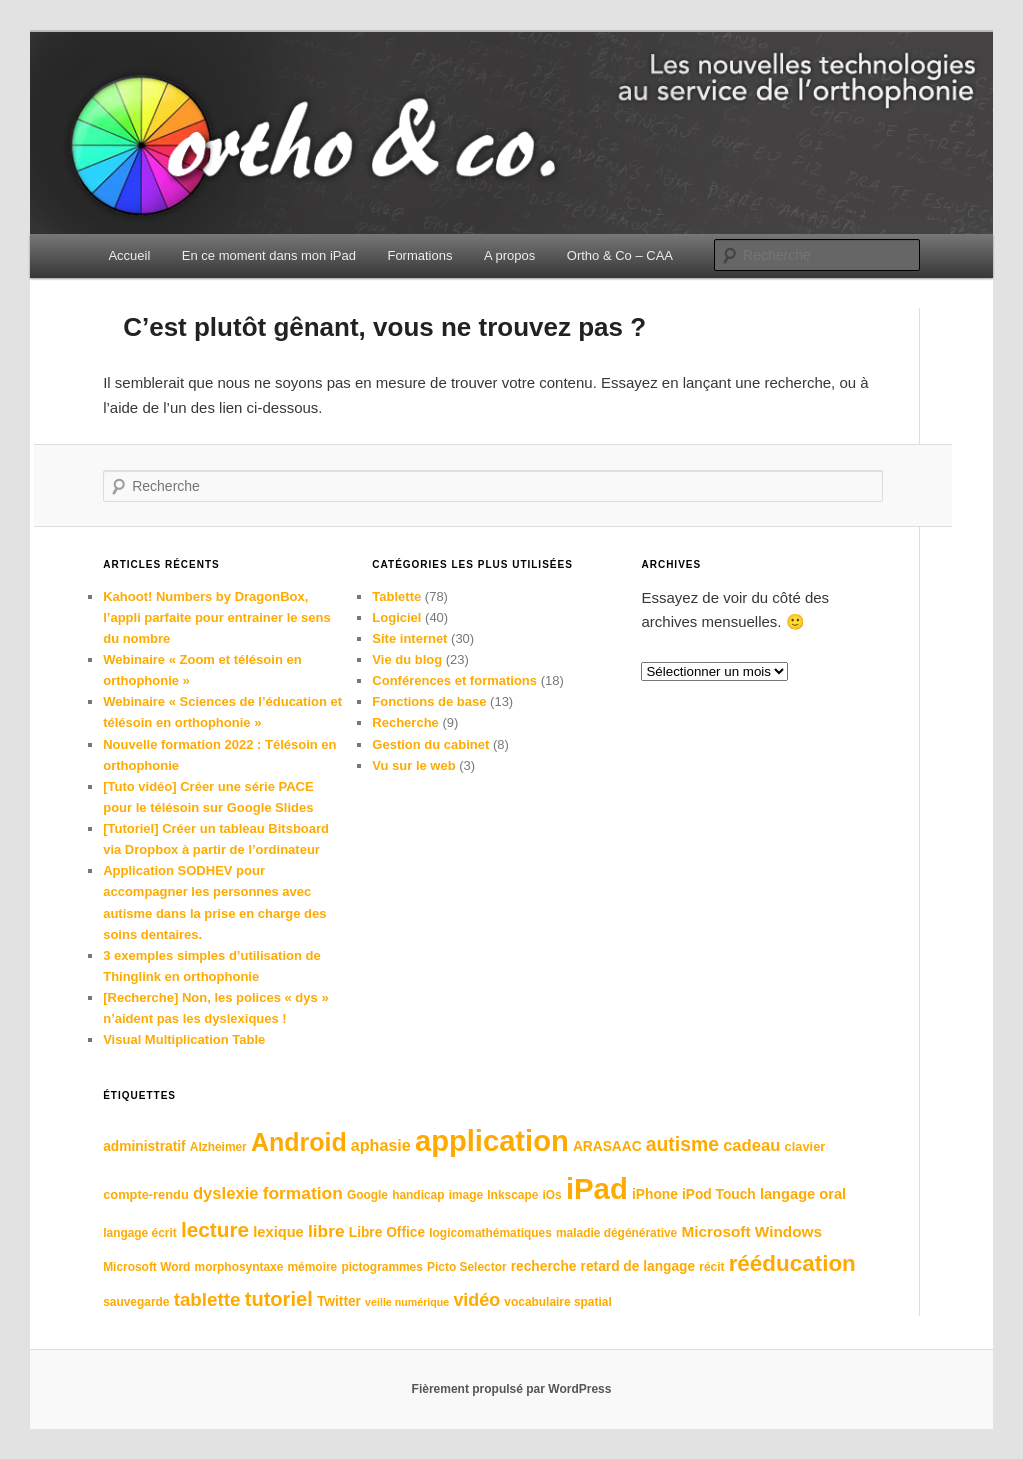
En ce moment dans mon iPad (269, 255)
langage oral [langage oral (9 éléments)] (803, 1194)
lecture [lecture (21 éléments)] (215, 1229)
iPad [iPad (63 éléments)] (597, 1188)
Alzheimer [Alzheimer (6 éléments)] (218, 1147)
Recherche (405, 722)
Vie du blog (407, 659)
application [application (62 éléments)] (492, 1141)
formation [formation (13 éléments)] (303, 1193)
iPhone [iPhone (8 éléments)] (655, 1194)
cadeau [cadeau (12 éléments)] (751, 1145)
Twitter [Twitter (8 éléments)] (339, 1301)
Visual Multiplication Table (184, 1039)
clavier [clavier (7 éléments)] (805, 1146)
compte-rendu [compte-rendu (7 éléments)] (146, 1194)
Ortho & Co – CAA (620, 255)
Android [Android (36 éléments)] (299, 1142)
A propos (509, 255)
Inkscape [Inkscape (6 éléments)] (512, 1195)
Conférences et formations (454, 680)
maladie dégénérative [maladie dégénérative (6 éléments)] (616, 1233)
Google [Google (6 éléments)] (367, 1195)
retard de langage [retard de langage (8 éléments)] (638, 1266)
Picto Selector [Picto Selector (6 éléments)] (467, 1267)
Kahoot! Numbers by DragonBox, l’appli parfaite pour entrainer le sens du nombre (217, 617)
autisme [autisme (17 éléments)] (682, 1144)
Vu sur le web (413, 765)
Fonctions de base (429, 701)
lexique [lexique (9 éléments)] (278, 1232)
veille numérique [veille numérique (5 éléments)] (407, 1302)
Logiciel (396, 617)
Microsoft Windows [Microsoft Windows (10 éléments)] (751, 1231)
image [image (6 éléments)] (466, 1195)
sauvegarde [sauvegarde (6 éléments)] (136, 1302)
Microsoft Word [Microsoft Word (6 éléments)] (146, 1267)
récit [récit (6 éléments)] (711, 1267)
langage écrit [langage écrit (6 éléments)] (140, 1233)
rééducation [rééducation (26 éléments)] (792, 1263)
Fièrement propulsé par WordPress (512, 1389)
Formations (419, 255)
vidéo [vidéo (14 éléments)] (476, 1300)
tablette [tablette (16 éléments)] (207, 1299)
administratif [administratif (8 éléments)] (144, 1146)
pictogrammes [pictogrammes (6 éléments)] (382, 1267)
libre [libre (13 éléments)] (326, 1231)
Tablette (396, 596)
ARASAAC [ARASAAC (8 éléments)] (607, 1146)
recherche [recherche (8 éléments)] (544, 1266)
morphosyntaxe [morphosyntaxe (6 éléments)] (239, 1267)
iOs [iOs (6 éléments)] (552, 1195)
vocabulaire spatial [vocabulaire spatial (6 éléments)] (557, 1302)
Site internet (409, 638)
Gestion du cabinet (430, 744)
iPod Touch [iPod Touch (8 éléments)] (719, 1194)
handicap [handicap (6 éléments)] (418, 1195)
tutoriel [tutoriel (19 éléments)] (279, 1299)
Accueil (129, 255)
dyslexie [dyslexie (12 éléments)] (226, 1193)
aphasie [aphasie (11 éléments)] (381, 1145)
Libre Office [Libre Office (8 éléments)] (387, 1232)
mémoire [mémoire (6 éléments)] (313, 1267)
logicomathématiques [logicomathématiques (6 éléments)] (490, 1233)
